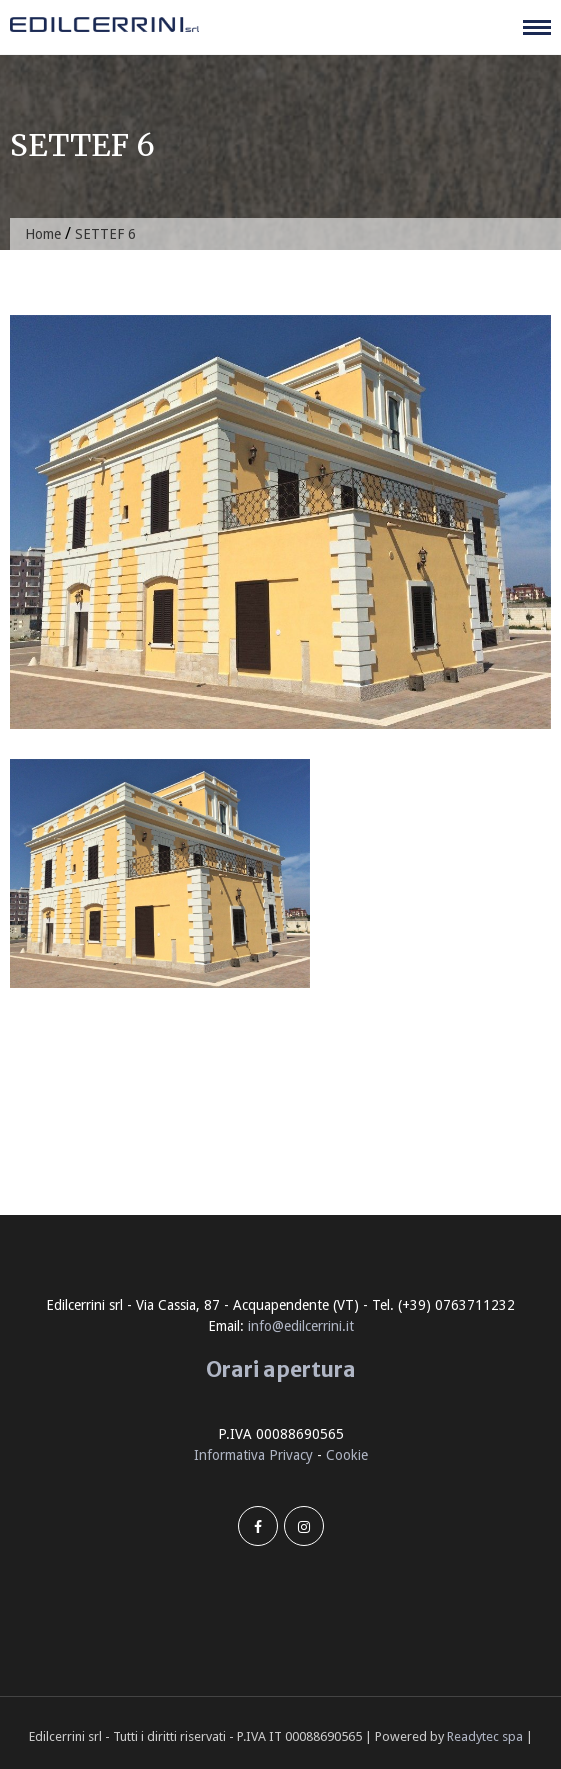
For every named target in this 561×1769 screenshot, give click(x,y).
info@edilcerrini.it (301, 1326)
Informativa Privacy (253, 1455)
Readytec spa (485, 1736)
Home (43, 234)
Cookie (347, 1455)
